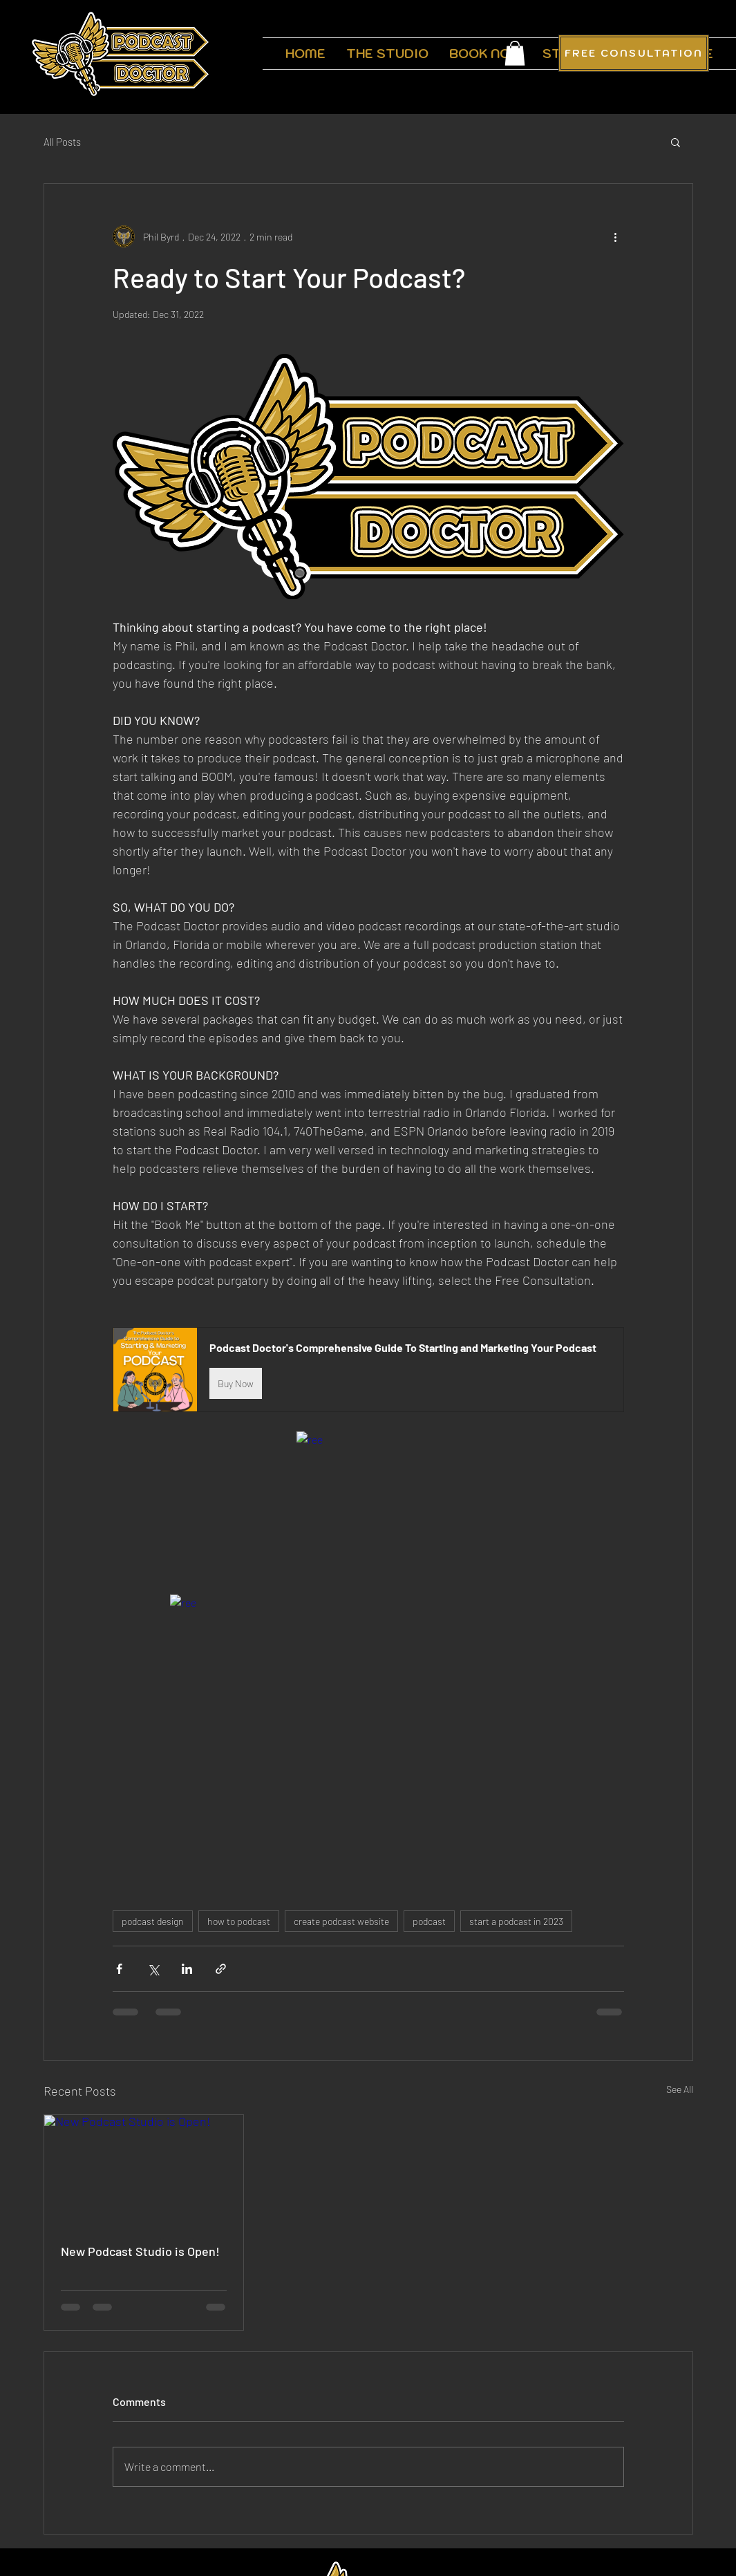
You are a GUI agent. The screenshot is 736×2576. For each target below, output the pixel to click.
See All (679, 2089)
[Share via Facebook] (119, 1968)
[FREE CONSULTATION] (633, 53)
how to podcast (238, 1921)
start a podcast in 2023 (516, 1921)
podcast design (153, 1921)
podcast (429, 1921)
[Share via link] (220, 1968)
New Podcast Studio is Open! (140, 2251)
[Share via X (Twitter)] (153, 1968)
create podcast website (341, 1921)
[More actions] (615, 236)
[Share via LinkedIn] (187, 1968)
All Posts (62, 141)
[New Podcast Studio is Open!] (144, 2171)
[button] (514, 53)
